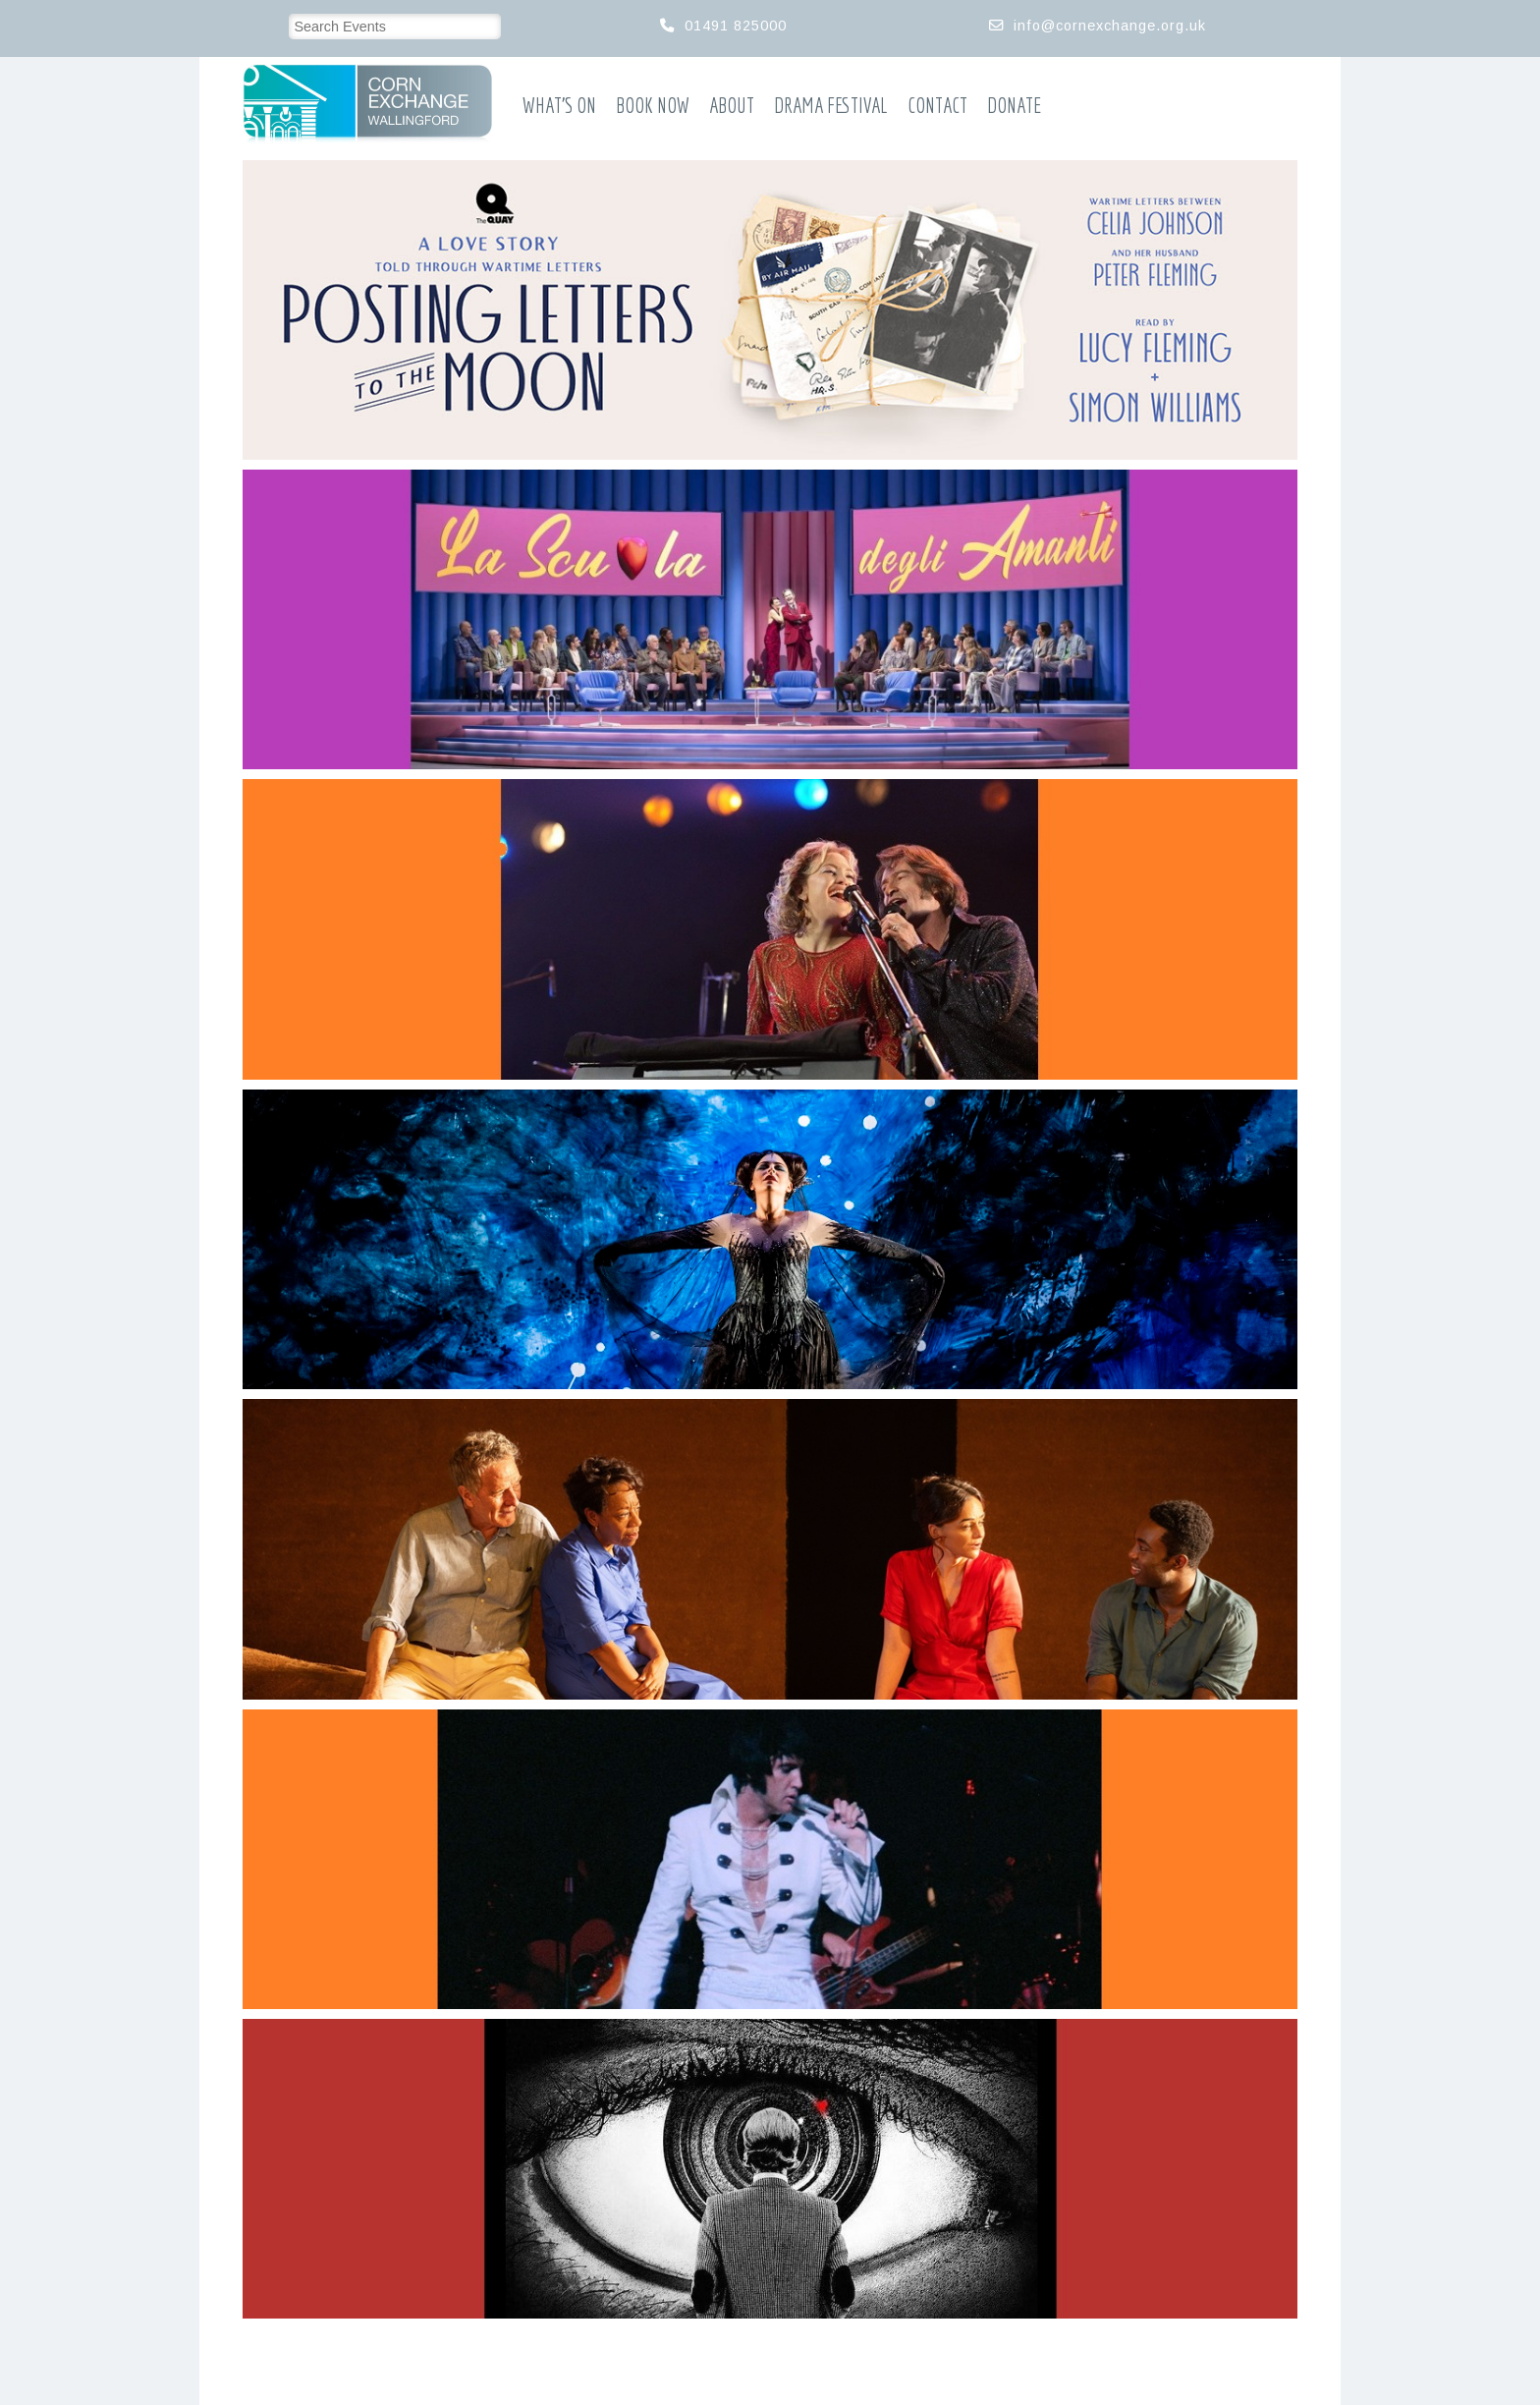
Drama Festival (831, 106)
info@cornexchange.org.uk (1110, 25)
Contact (937, 106)
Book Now (652, 106)
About (731, 106)
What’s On (559, 106)
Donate (1014, 106)
